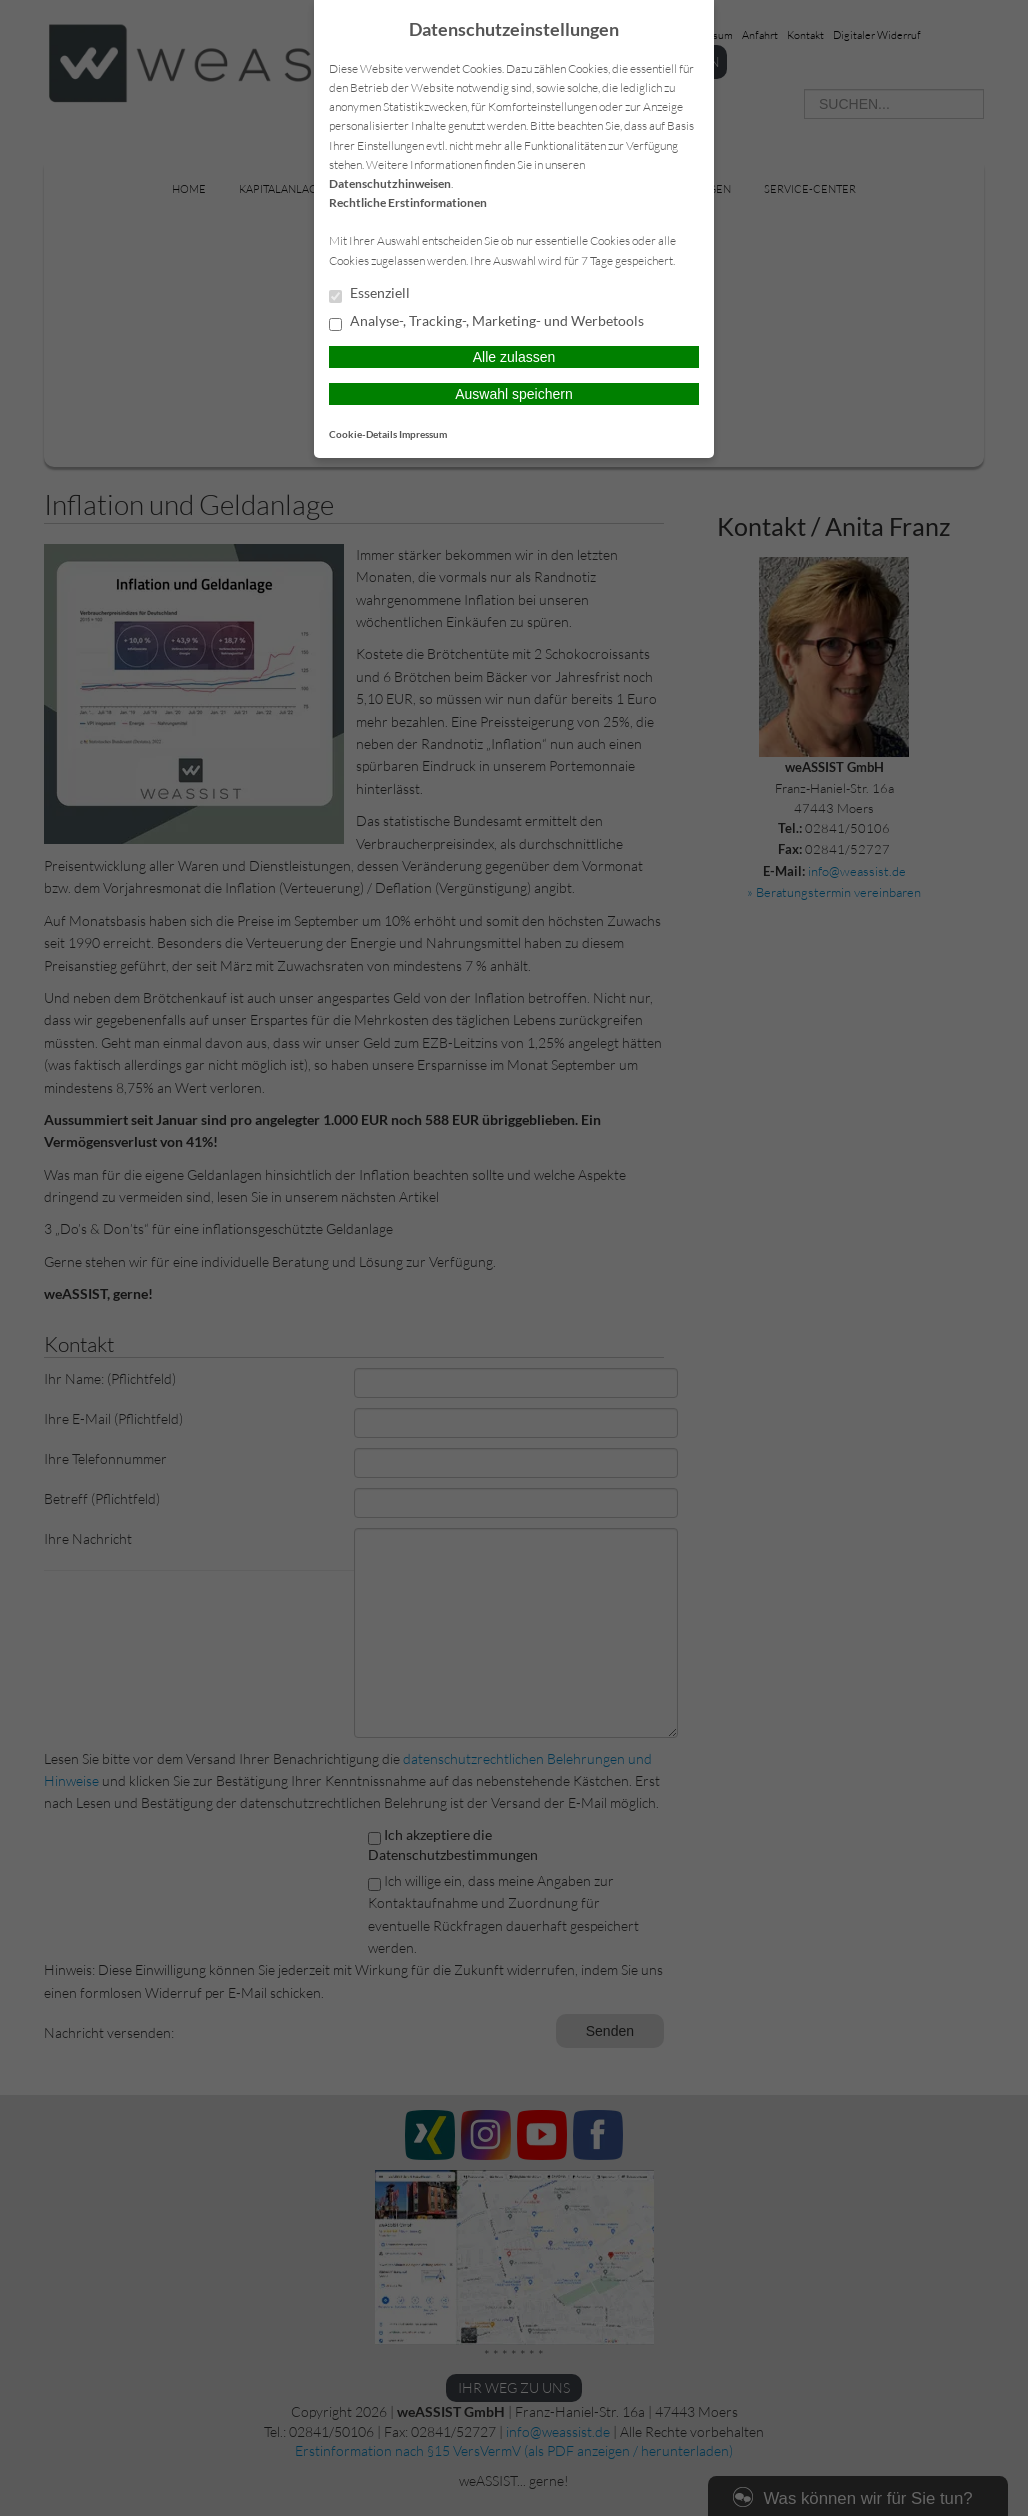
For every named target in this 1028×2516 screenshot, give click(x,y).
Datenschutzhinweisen (390, 183)
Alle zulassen (514, 357)
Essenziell (369, 294)
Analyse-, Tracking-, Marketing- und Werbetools (486, 322)
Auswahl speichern (514, 394)
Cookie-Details (363, 434)
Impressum (423, 434)
